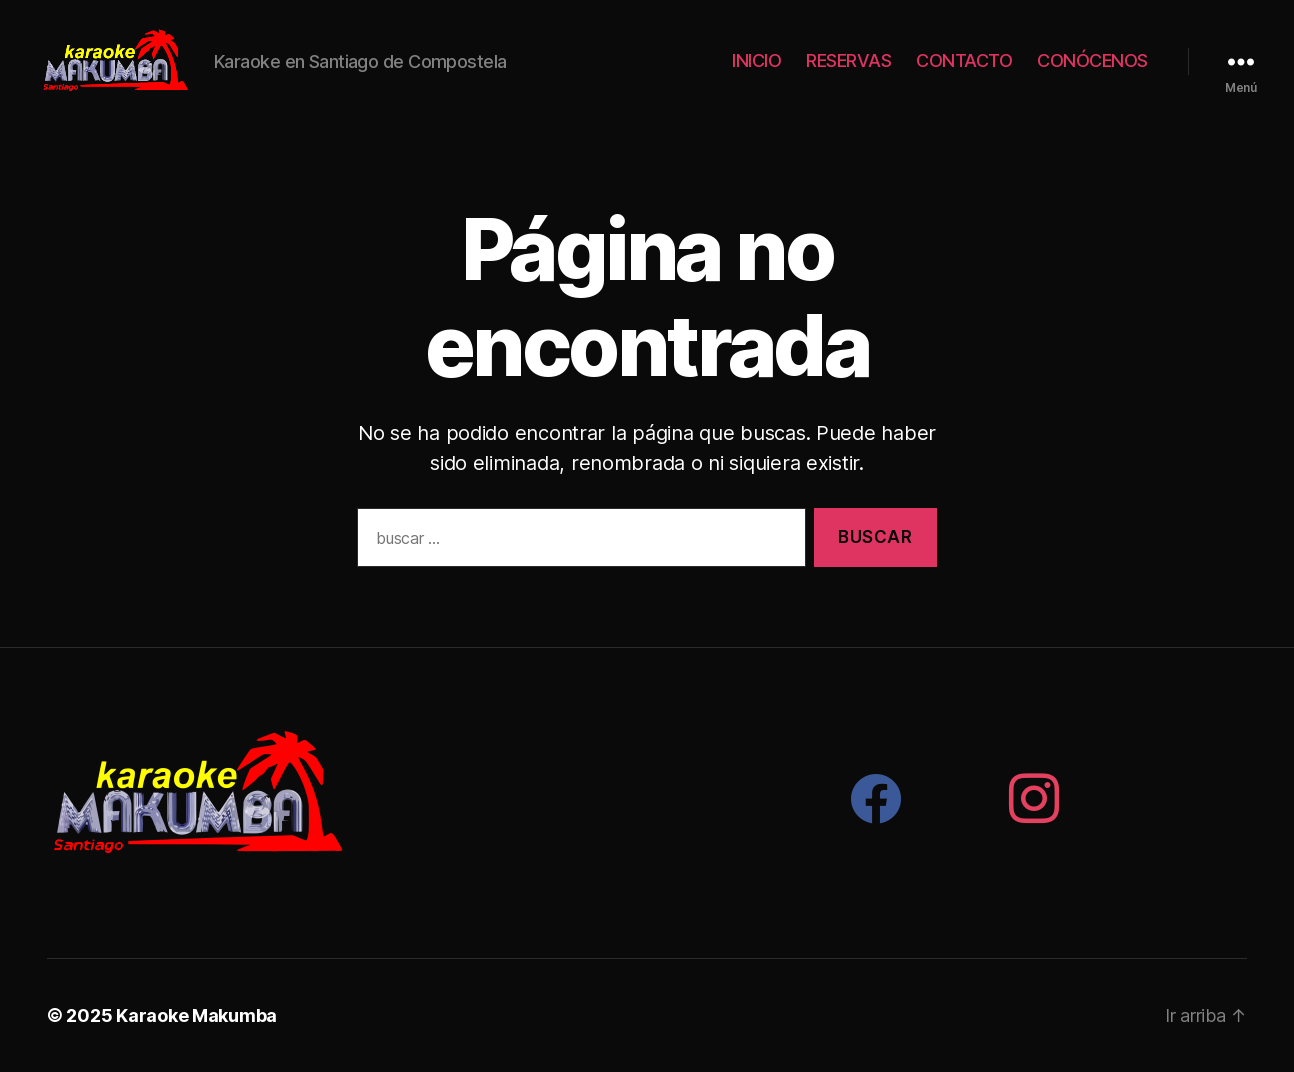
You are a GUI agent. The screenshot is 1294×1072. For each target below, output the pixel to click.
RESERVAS (848, 60)
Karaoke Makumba (196, 1015)
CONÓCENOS (1092, 60)
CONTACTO (964, 60)
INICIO (756, 60)
